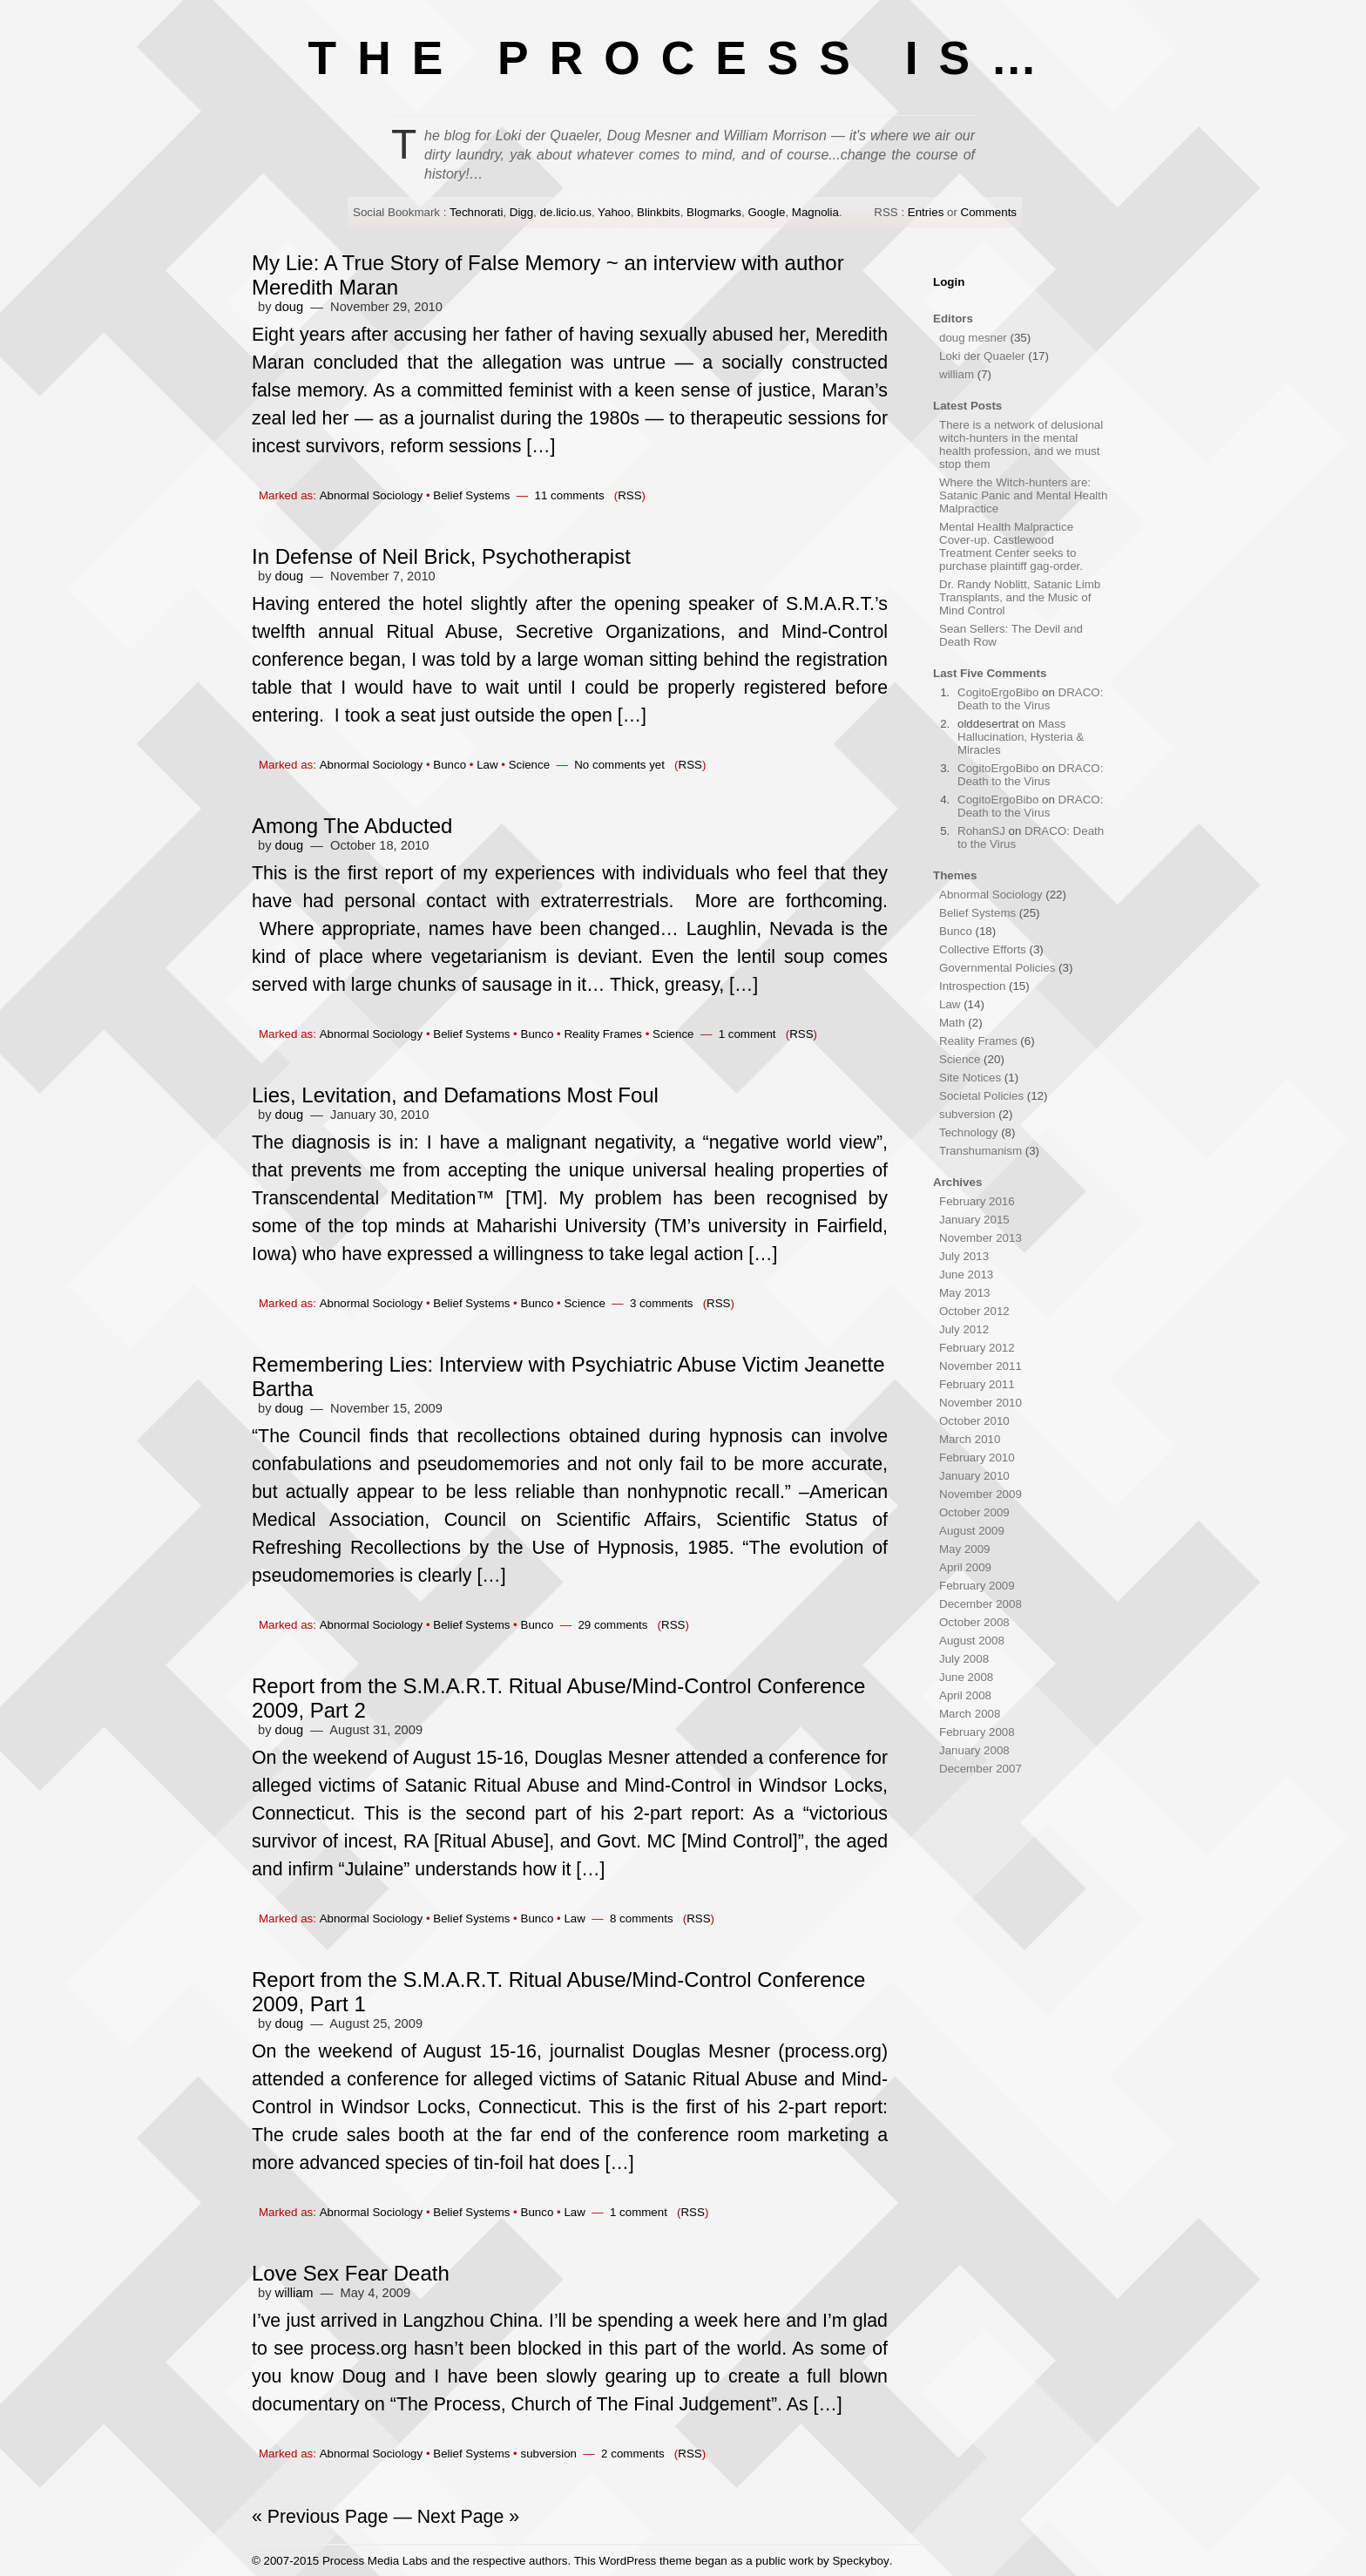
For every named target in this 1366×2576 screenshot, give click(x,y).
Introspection (972, 986)
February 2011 (977, 1384)
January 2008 (974, 1750)
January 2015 (974, 1219)
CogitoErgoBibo (997, 692)
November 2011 (980, 1366)
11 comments (570, 495)
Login (948, 281)
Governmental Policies (997, 967)
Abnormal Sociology (371, 495)
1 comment (747, 1034)
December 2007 (980, 1768)
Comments (989, 212)
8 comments (641, 1918)
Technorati (477, 212)
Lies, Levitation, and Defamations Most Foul (455, 1095)
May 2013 (965, 1292)
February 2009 (977, 1585)
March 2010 (969, 1439)
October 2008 (974, 1622)
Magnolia (815, 212)
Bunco (449, 764)
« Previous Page (320, 2516)
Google (766, 212)
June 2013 (966, 1274)
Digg (521, 212)
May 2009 (965, 1549)
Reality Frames (603, 1034)
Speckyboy (860, 2560)
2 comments (633, 2453)
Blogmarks (713, 212)
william (294, 2293)
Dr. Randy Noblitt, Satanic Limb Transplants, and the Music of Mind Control (1019, 597)
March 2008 (969, 1713)
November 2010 (980, 1402)
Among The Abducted (352, 825)
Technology (968, 1132)
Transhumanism (980, 1150)
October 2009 (974, 1512)
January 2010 (974, 1475)
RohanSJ (981, 830)
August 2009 (971, 1530)
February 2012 (977, 1347)
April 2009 (965, 1567)
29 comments (612, 1624)
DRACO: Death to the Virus (1030, 699)
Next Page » (468, 2516)
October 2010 (974, 1420)
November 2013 (980, 1237)
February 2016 (977, 1201)
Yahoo (614, 212)
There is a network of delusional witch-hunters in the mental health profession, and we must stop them (1021, 444)
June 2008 (966, 1677)
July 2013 (964, 1256)
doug (289, 307)
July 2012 (964, 1329)
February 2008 (977, 1732)
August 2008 (971, 1640)
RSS (629, 495)
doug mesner (973, 337)
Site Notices (970, 1077)
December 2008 (980, 1603)
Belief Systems (471, 495)
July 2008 (964, 1658)
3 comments (661, 1303)
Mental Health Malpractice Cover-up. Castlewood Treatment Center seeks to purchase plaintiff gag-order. (1011, 546)
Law (487, 764)
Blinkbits (658, 212)
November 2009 (980, 1494)
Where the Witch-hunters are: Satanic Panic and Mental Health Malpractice (1023, 495)
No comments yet (619, 764)
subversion (549, 2453)
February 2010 (977, 1457)
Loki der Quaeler (982, 356)
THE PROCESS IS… (683, 58)
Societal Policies (981, 1095)
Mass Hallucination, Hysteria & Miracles (1020, 736)
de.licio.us (566, 212)
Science (529, 764)
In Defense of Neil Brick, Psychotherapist (441, 556)
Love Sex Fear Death (351, 2273)
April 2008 (965, 1695)
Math (952, 1022)
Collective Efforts (982, 949)
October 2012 (974, 1311)
